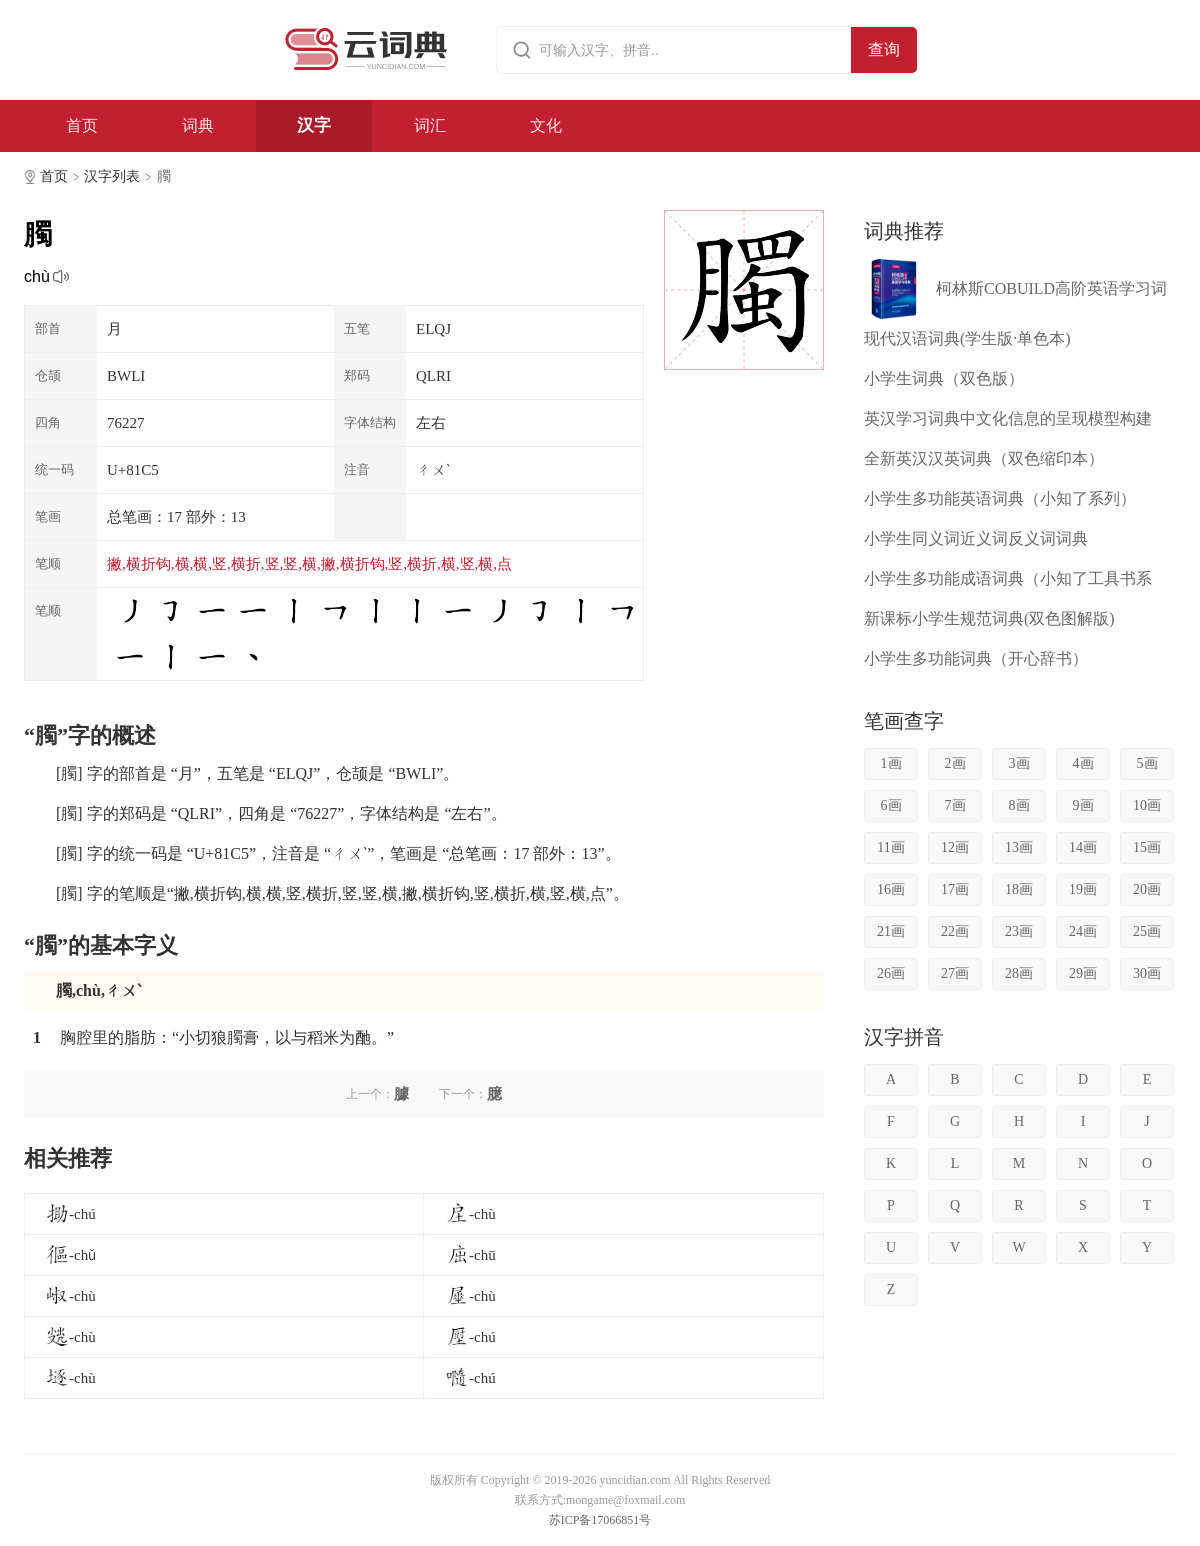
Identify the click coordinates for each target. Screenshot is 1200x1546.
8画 (1019, 805)
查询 (884, 49)
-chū (470, 1255)
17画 (955, 889)
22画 (955, 931)
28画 (1019, 973)
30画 (1147, 973)
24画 (1083, 931)
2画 (955, 763)
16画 (891, 889)
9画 (1083, 805)
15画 (1147, 847)
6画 (891, 805)
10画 (1147, 805)
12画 (955, 847)
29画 (1083, 973)
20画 (1147, 889)
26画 (891, 973)
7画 (955, 805)
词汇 (430, 125)
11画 (890, 847)
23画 (1019, 931)
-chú (70, 1214)
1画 (891, 763)
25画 (1147, 931)
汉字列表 (112, 176)
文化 (546, 125)
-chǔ (70, 1255)
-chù (470, 1214)
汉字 (314, 125)
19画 (1083, 889)
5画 (1147, 763)
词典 (198, 125)
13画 (1019, 847)
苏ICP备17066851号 (600, 1520)
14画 (1083, 847)
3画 (1019, 763)
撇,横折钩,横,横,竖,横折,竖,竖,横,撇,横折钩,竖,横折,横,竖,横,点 (309, 564)
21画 (891, 931)
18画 (1019, 889)
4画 (1083, 763)
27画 (955, 973)
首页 (82, 125)
